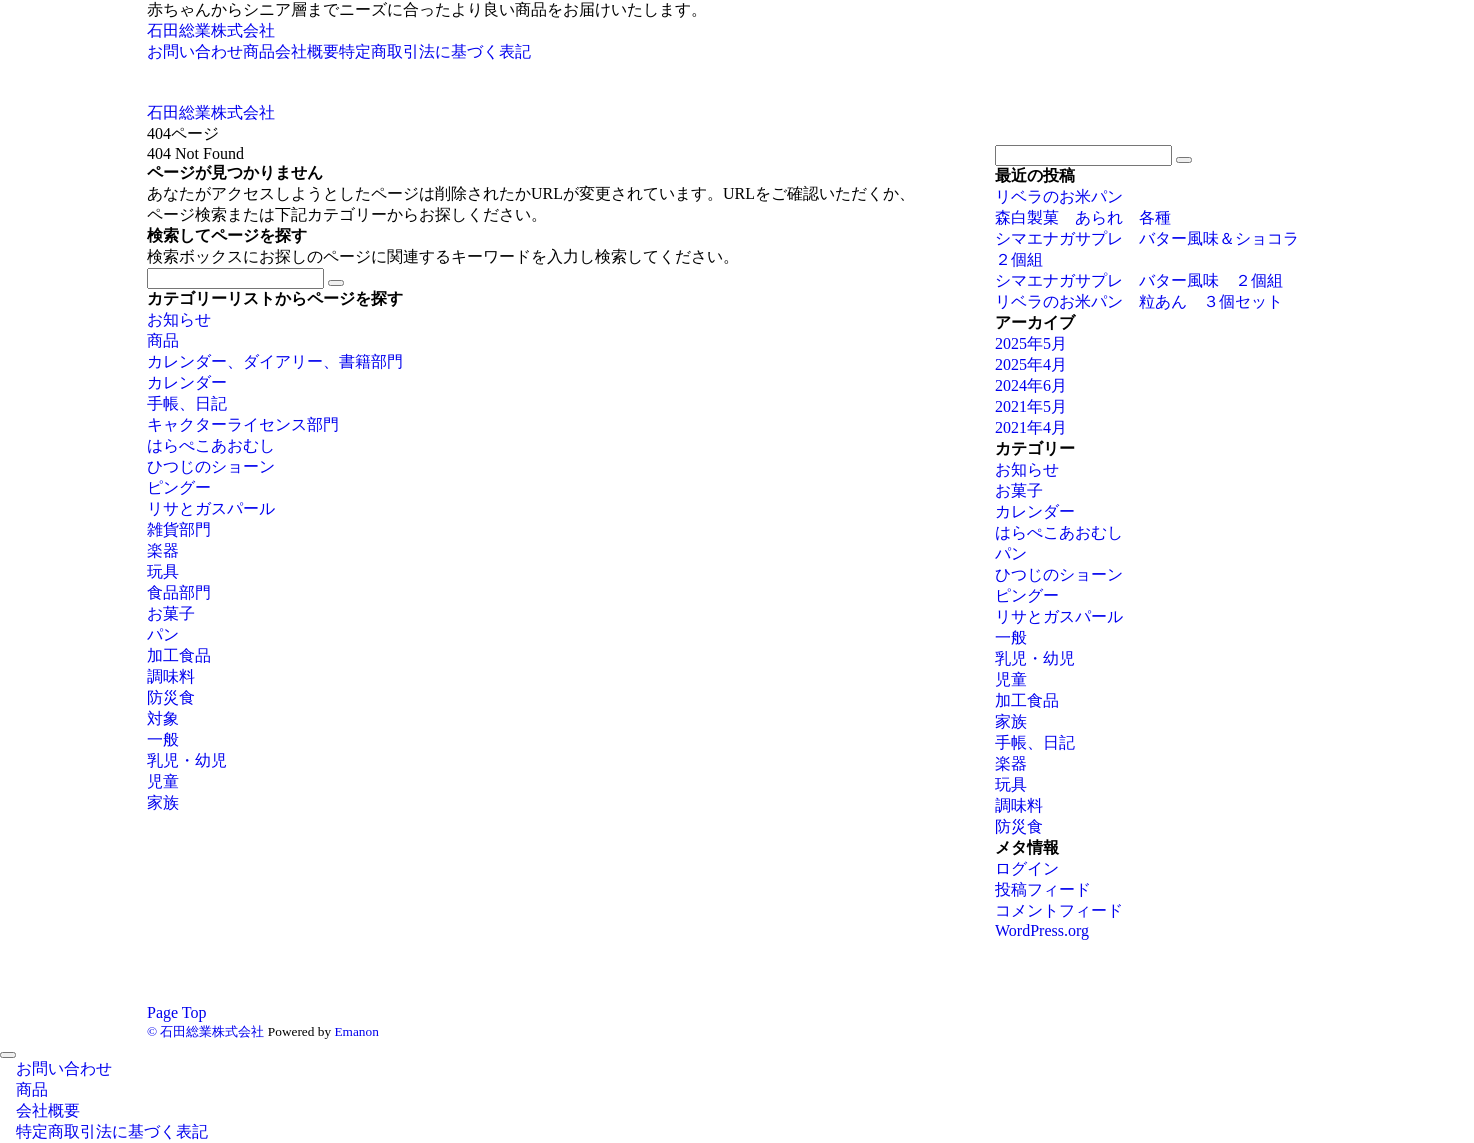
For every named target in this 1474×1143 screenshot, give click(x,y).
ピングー (179, 487)
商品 (163, 340)
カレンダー (187, 382)
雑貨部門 (179, 529)
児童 (163, 781)
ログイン (1027, 868)
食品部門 (179, 592)
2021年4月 (1031, 427)
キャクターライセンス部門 (243, 424)
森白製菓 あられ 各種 (1083, 217)
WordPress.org (1042, 930)
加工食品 (179, 655)
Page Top (176, 1012)
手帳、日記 (187, 403)
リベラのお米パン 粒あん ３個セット (1139, 301)
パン (163, 634)
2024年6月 (1031, 385)
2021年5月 (1031, 406)
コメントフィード (1059, 910)
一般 (163, 739)
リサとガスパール (211, 508)
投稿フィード (1043, 889)
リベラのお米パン (1067, 196)
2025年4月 (1031, 364)
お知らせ (179, 319)
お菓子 (171, 613)
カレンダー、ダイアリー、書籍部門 (275, 361)
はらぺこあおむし (211, 445)
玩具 (163, 571)
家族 (163, 802)
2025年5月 (1031, 343)
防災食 (171, 697)
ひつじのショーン (211, 466)
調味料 (171, 676)
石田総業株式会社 (211, 30)
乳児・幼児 (187, 760)
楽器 (163, 550)
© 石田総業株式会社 (205, 1031)
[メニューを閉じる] (8, 1055)
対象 (163, 718)
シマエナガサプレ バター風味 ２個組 (1139, 280)
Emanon (356, 1031)
